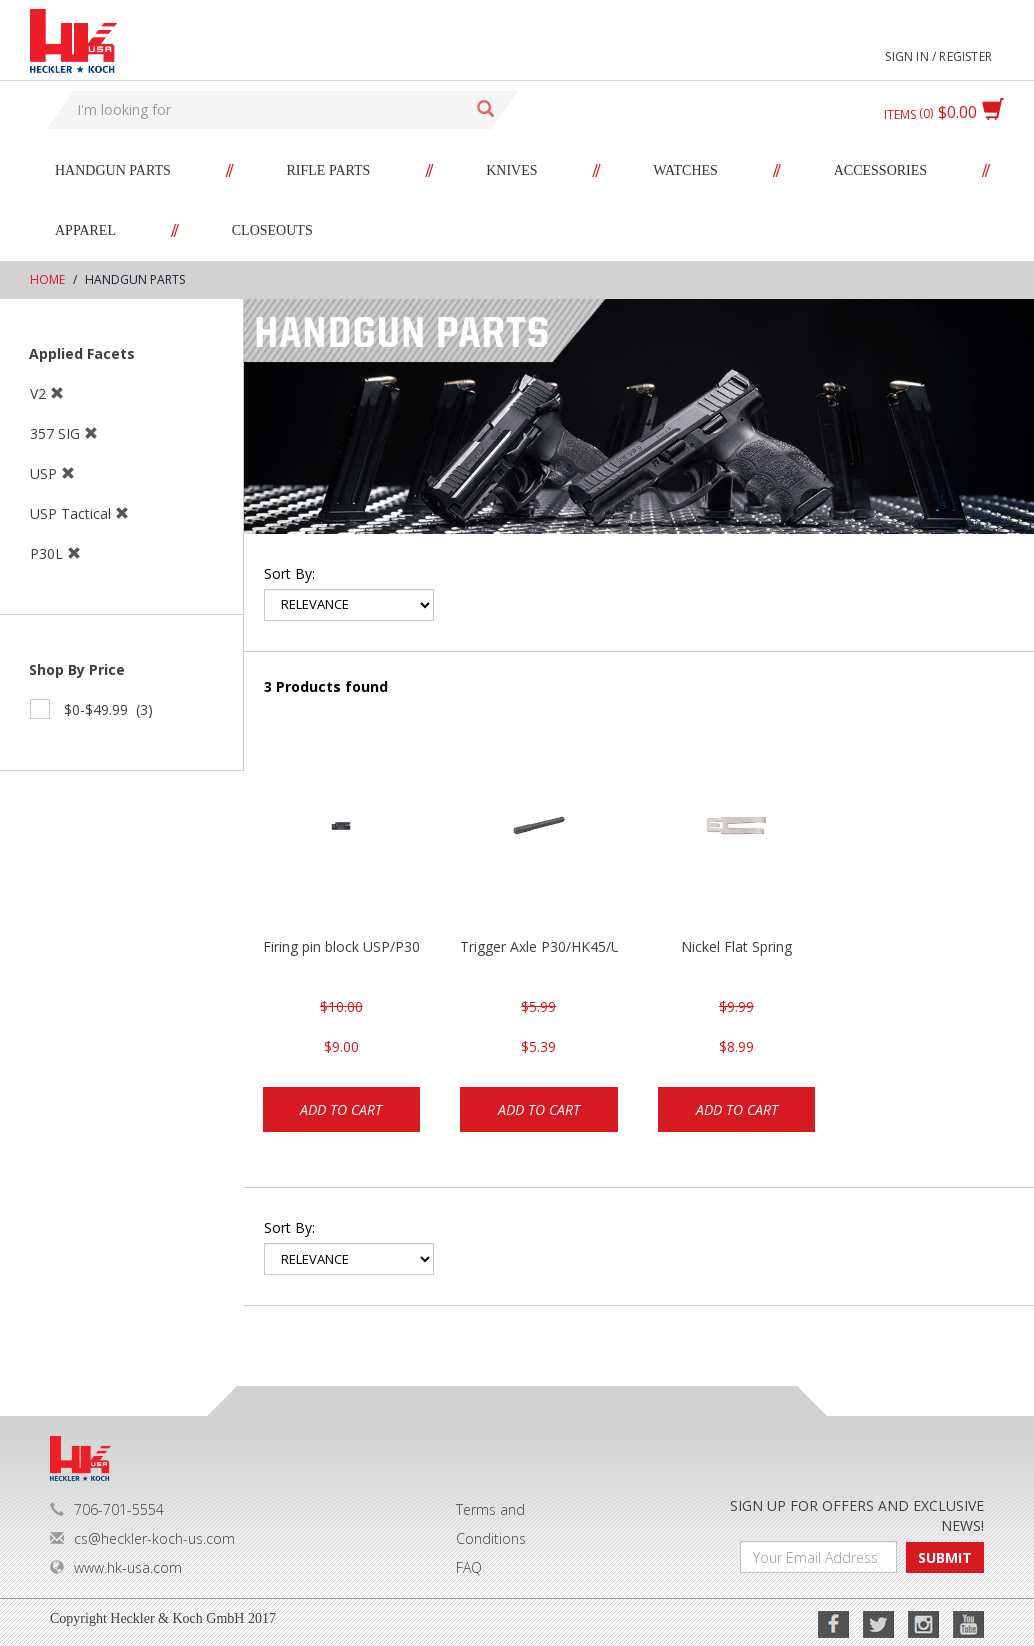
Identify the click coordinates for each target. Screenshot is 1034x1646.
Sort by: (289, 573)
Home (47, 279)
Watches (685, 170)
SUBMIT (945, 1557)
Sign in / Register (938, 56)
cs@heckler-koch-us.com (142, 1538)
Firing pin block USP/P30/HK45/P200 (342, 946)
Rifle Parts (329, 170)
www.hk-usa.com (116, 1567)
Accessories (880, 170)
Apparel (85, 230)
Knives (511, 170)
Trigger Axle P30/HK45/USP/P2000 (539, 946)
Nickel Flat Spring (736, 946)
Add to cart (341, 1109)
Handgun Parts (113, 170)
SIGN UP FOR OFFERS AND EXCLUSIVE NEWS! (857, 1515)
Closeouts (272, 230)
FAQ (469, 1567)
